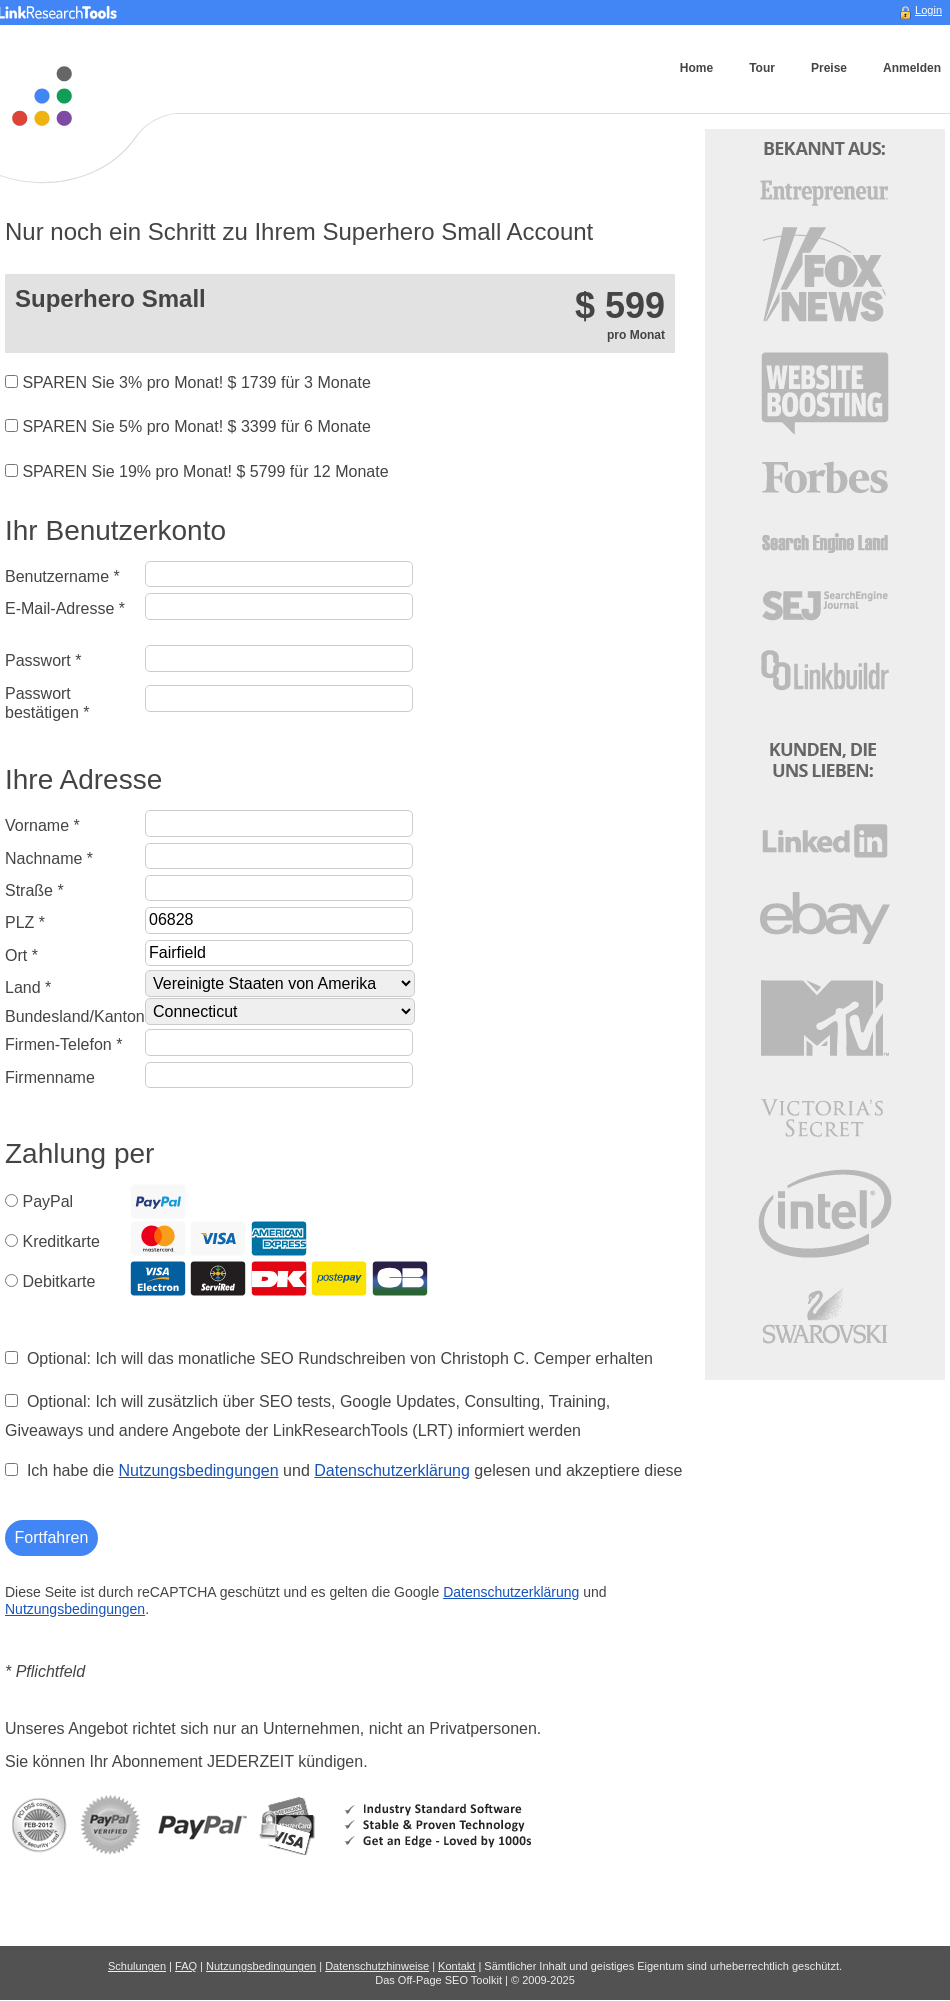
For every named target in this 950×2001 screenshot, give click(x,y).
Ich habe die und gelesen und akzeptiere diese (343, 1470)
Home (696, 68)
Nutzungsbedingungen (199, 1470)
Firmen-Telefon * (63, 1044)
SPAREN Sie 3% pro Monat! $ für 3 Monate (188, 382)
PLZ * (25, 922)
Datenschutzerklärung (392, 1470)
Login (928, 10)
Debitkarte (58, 1281)
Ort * (21, 955)
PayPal (47, 1201)
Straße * (34, 890)
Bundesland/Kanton (75, 1016)
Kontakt (456, 1966)
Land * (28, 987)
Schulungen (137, 1966)
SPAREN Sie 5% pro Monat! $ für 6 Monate (188, 426)
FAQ (186, 1966)
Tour (762, 68)
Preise (829, 68)
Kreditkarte (60, 1241)
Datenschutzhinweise (377, 1966)
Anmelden (912, 68)
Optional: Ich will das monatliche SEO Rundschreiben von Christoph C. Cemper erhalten (329, 1358)
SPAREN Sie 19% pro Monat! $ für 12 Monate (197, 471)
